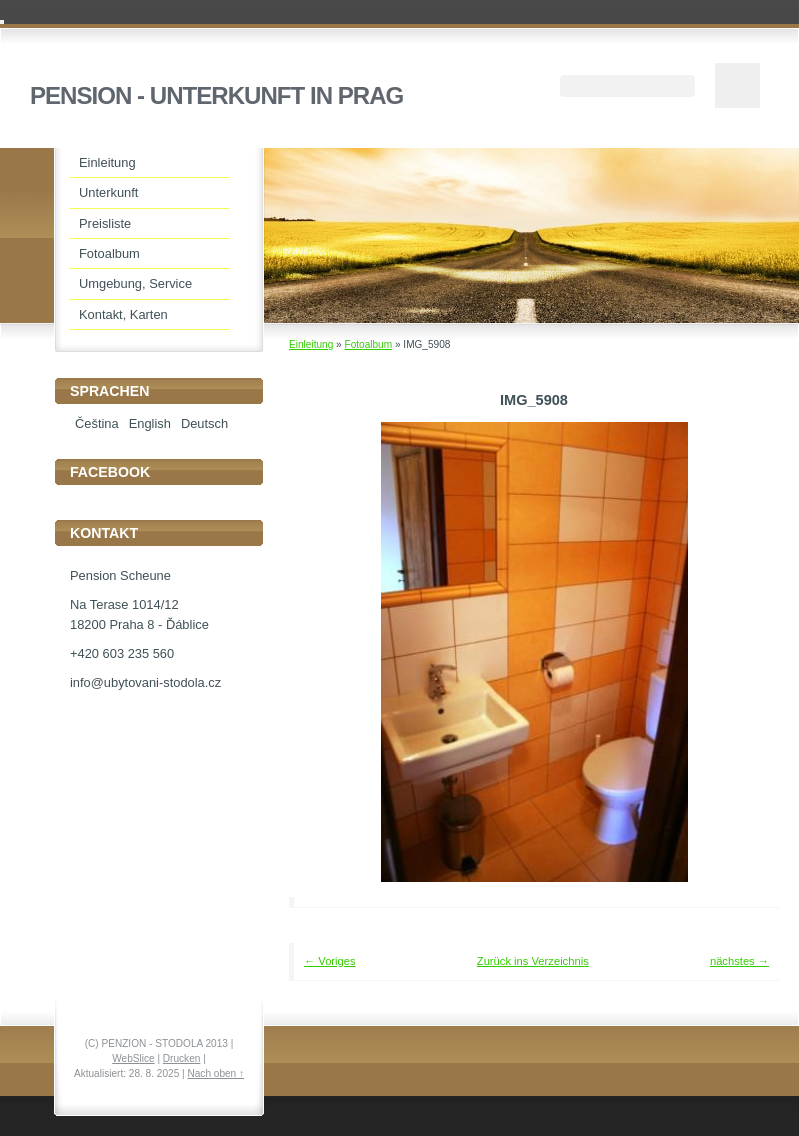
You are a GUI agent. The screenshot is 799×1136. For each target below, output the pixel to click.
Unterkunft (108, 192)
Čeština (97, 423)
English (150, 423)
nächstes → (739, 961)
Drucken (182, 1058)
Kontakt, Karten (123, 314)
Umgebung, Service (135, 283)
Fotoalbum (368, 344)
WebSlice (133, 1058)
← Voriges (330, 961)
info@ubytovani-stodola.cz (145, 682)
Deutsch (204, 423)
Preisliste (105, 223)
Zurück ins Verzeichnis (533, 961)
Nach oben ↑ (215, 1073)
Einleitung (311, 344)
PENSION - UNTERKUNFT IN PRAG (216, 95)
